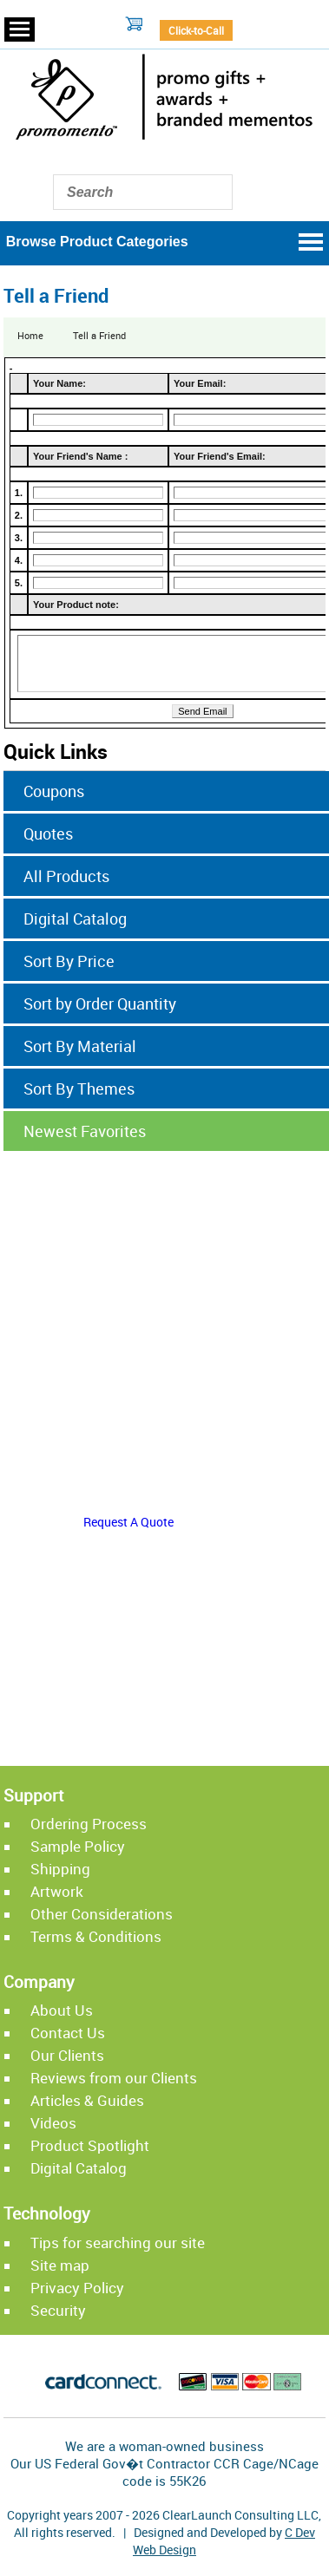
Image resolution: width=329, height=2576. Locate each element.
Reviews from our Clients (113, 2078)
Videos (53, 2123)
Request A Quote (128, 1522)
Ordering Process (88, 1824)
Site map (59, 2265)
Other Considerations (101, 1914)
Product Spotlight (89, 2145)
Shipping (60, 1869)
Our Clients (67, 2055)
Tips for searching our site (117, 2242)
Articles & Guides (87, 2100)
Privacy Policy (77, 2288)
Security (58, 2310)
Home (30, 335)
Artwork (56, 1891)
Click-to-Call (196, 30)
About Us (61, 2010)
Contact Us (67, 2033)
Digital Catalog (78, 2168)
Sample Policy (77, 1846)
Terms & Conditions (95, 1936)
